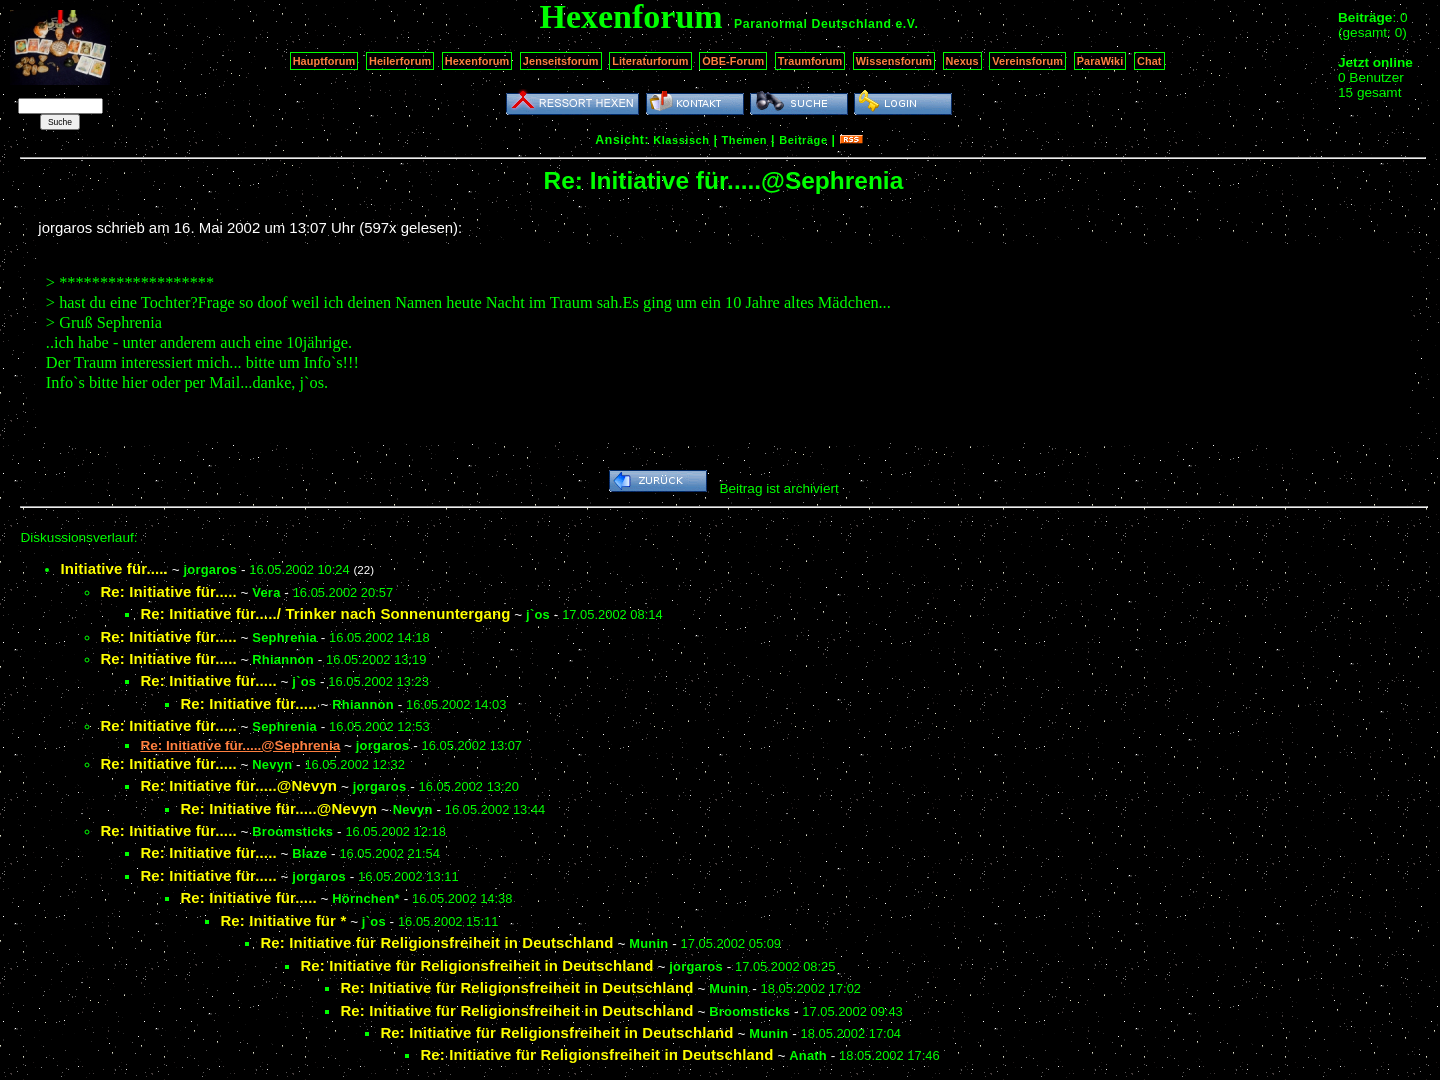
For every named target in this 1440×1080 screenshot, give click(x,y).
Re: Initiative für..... (168, 591)
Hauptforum (324, 61)
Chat (1149, 61)
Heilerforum (400, 61)
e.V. (906, 24)
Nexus (962, 61)
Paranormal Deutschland (813, 24)
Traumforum (810, 61)
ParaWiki (1100, 61)
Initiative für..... (114, 568)
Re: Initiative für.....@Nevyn (238, 785)
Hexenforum (477, 61)
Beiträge (803, 140)
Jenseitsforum (561, 61)
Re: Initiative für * (283, 920)
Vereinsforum (1027, 61)
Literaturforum (650, 61)
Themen (744, 140)
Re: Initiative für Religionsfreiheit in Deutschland (436, 942)
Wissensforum (894, 61)
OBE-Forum (733, 61)
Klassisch (681, 140)
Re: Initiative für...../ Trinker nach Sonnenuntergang (325, 613)
